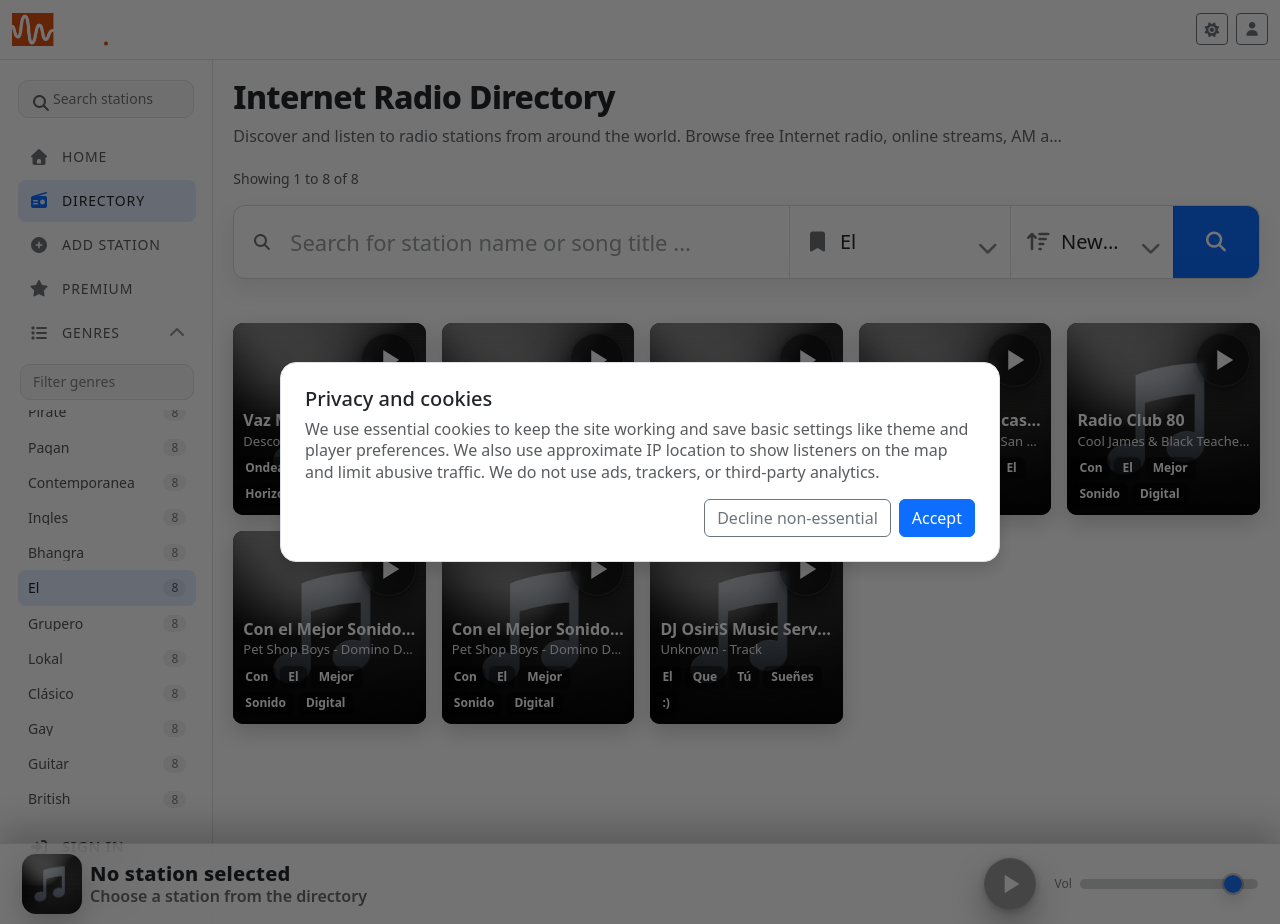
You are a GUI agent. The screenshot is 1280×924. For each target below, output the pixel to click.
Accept (937, 518)
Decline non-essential (797, 518)
